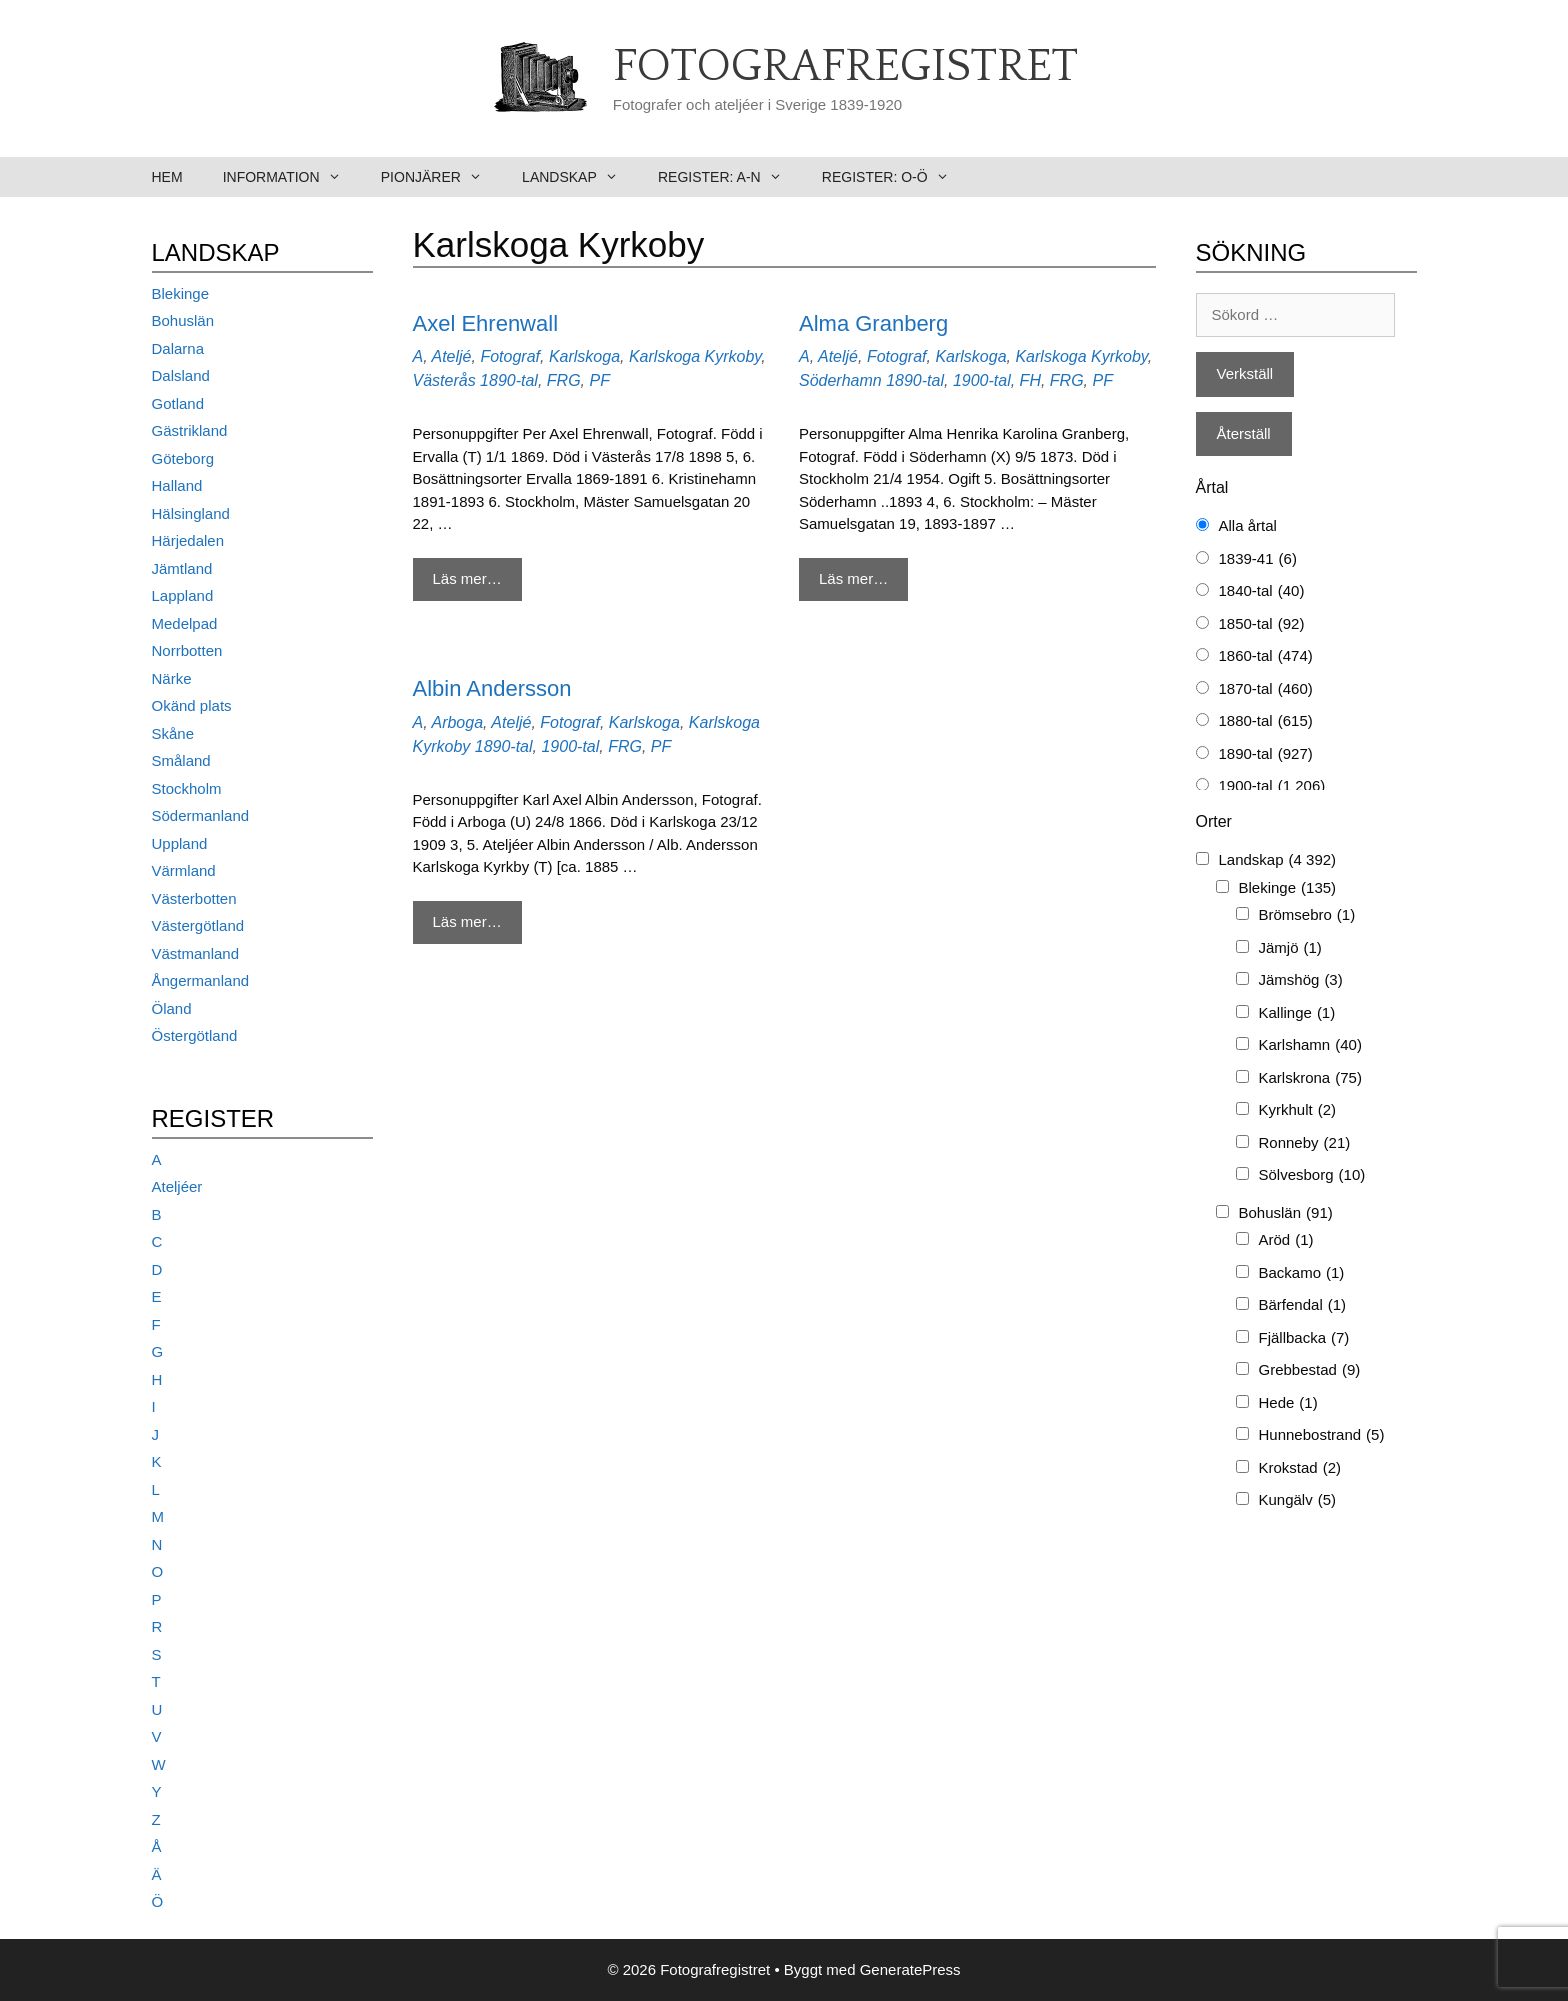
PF (599, 380)
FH (1030, 380)
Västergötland (198, 925)
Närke (172, 678)
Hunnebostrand (1322, 1435)
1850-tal (1262, 624)
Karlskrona (1310, 1078)
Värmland (184, 870)
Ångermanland (201, 980)
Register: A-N (730, 177)
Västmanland (196, 953)
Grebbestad (1310, 1370)
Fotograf (510, 356)
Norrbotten (187, 650)
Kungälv (1298, 1500)
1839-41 (1258, 559)
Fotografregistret (845, 67)
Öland (172, 1008)
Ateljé (451, 356)
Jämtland (182, 568)
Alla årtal (1248, 525)
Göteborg (183, 458)
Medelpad (185, 623)
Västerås (444, 380)
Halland (177, 485)
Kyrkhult (1298, 1110)
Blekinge (181, 293)
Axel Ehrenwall (486, 323)
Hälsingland (191, 513)
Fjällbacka (1304, 1338)
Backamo (1302, 1273)
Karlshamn (1310, 1045)
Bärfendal (1303, 1305)
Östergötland (195, 1035)
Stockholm (187, 788)
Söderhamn (840, 380)
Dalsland (181, 375)
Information (292, 177)
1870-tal (1266, 689)
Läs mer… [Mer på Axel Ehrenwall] (467, 578)
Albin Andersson (492, 688)
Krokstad (1300, 1468)
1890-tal (509, 380)
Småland (181, 760)
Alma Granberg (873, 323)
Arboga (457, 722)
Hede (1288, 1403)
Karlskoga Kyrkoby (695, 356)
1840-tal (1262, 591)
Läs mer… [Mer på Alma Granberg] (853, 578)
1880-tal (1266, 721)
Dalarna (178, 348)
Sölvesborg (1312, 1175)
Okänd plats (192, 705)
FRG (564, 380)
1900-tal (982, 380)
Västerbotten (194, 898)
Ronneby (1305, 1143)
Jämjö (1290, 948)
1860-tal (1266, 656)
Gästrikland (190, 430)
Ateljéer (177, 1186)
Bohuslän (183, 320)
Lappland (183, 595)
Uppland (180, 843)
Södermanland (201, 815)
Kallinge (1297, 1013)
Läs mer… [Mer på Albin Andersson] (467, 921)
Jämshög (1301, 980)
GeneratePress (910, 1969)
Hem (167, 177)
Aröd (1286, 1240)
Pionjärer (441, 177)
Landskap (580, 177)
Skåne (173, 733)
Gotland (178, 403)
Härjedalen (188, 540)
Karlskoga (584, 356)
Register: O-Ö (895, 177)
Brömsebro (1307, 915)
